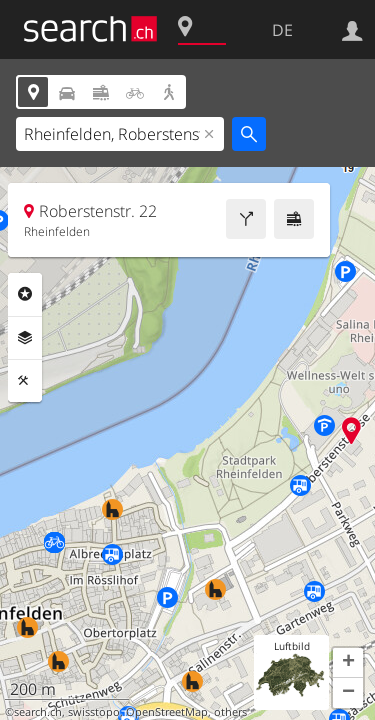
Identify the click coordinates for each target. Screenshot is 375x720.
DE (282, 30)
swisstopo (94, 712)
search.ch (38, 712)
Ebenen (25, 338)
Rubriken (25, 294)
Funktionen (25, 381)
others (230, 712)
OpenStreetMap (167, 712)
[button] (348, 663)
